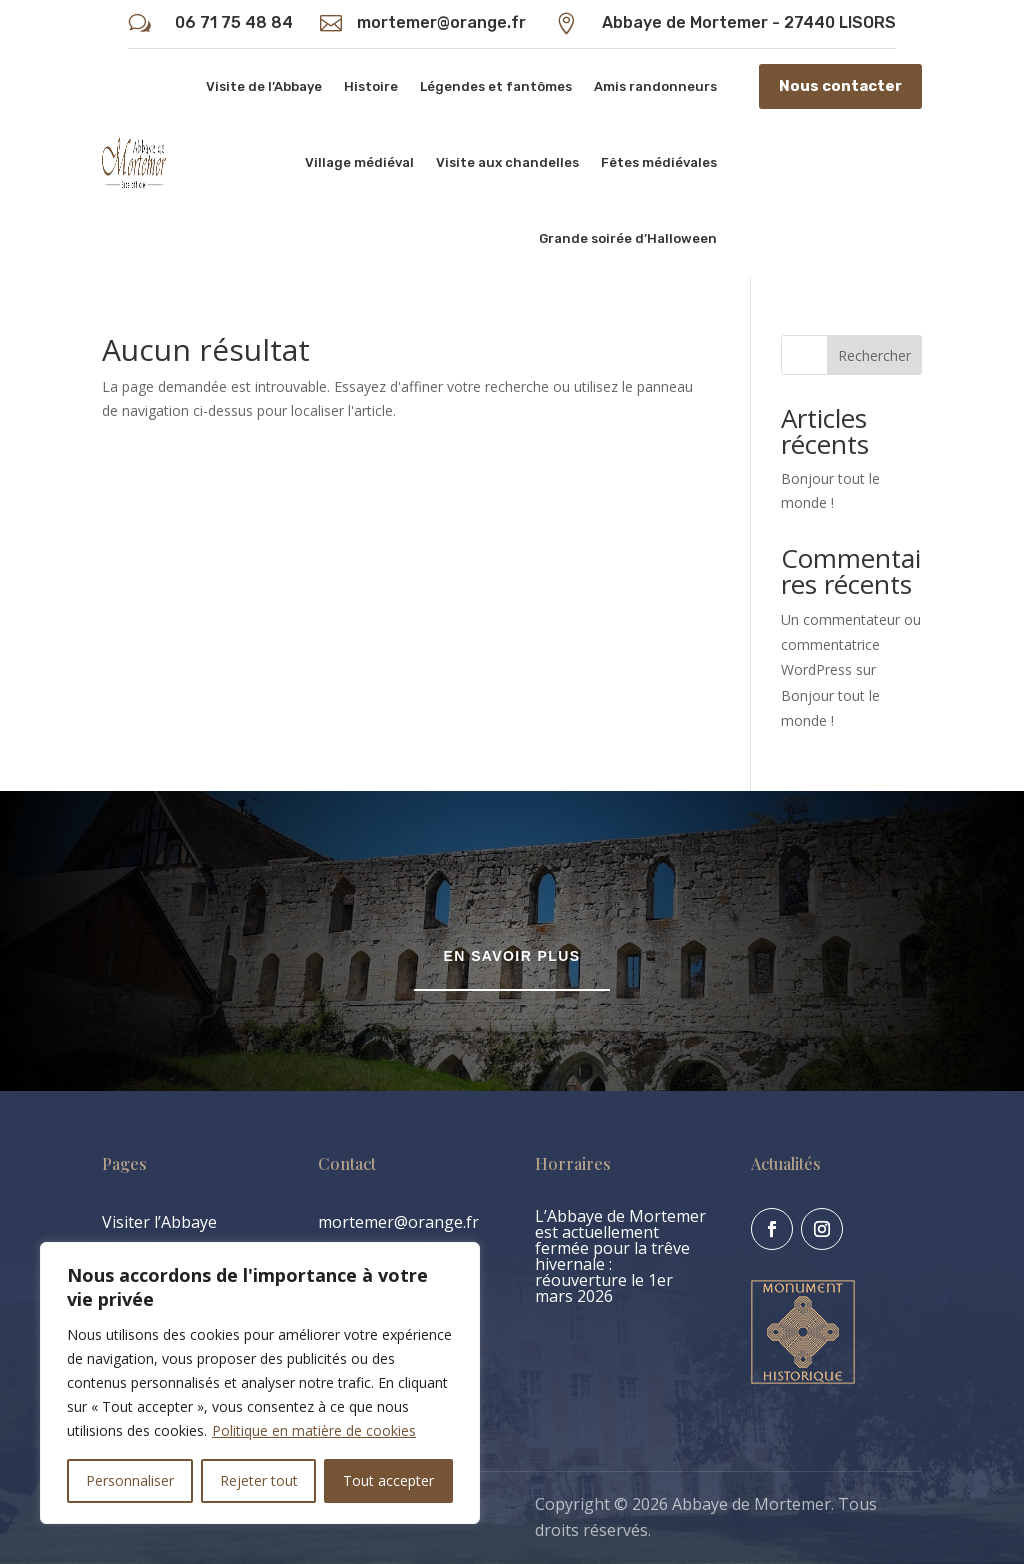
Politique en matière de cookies (314, 1430)
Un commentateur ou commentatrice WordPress (851, 644)
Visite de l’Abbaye (264, 86)
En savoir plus (512, 956)
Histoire (371, 86)
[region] (260, 1383)
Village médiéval (359, 162)
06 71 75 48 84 (234, 22)
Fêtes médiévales (659, 162)
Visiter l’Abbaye (159, 1222)
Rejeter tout (259, 1480)
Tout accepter (388, 1480)
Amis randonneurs (655, 86)
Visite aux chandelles (507, 162)
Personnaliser (130, 1480)
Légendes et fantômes (496, 86)
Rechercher (874, 355)
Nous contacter (840, 86)
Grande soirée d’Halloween (628, 238)
